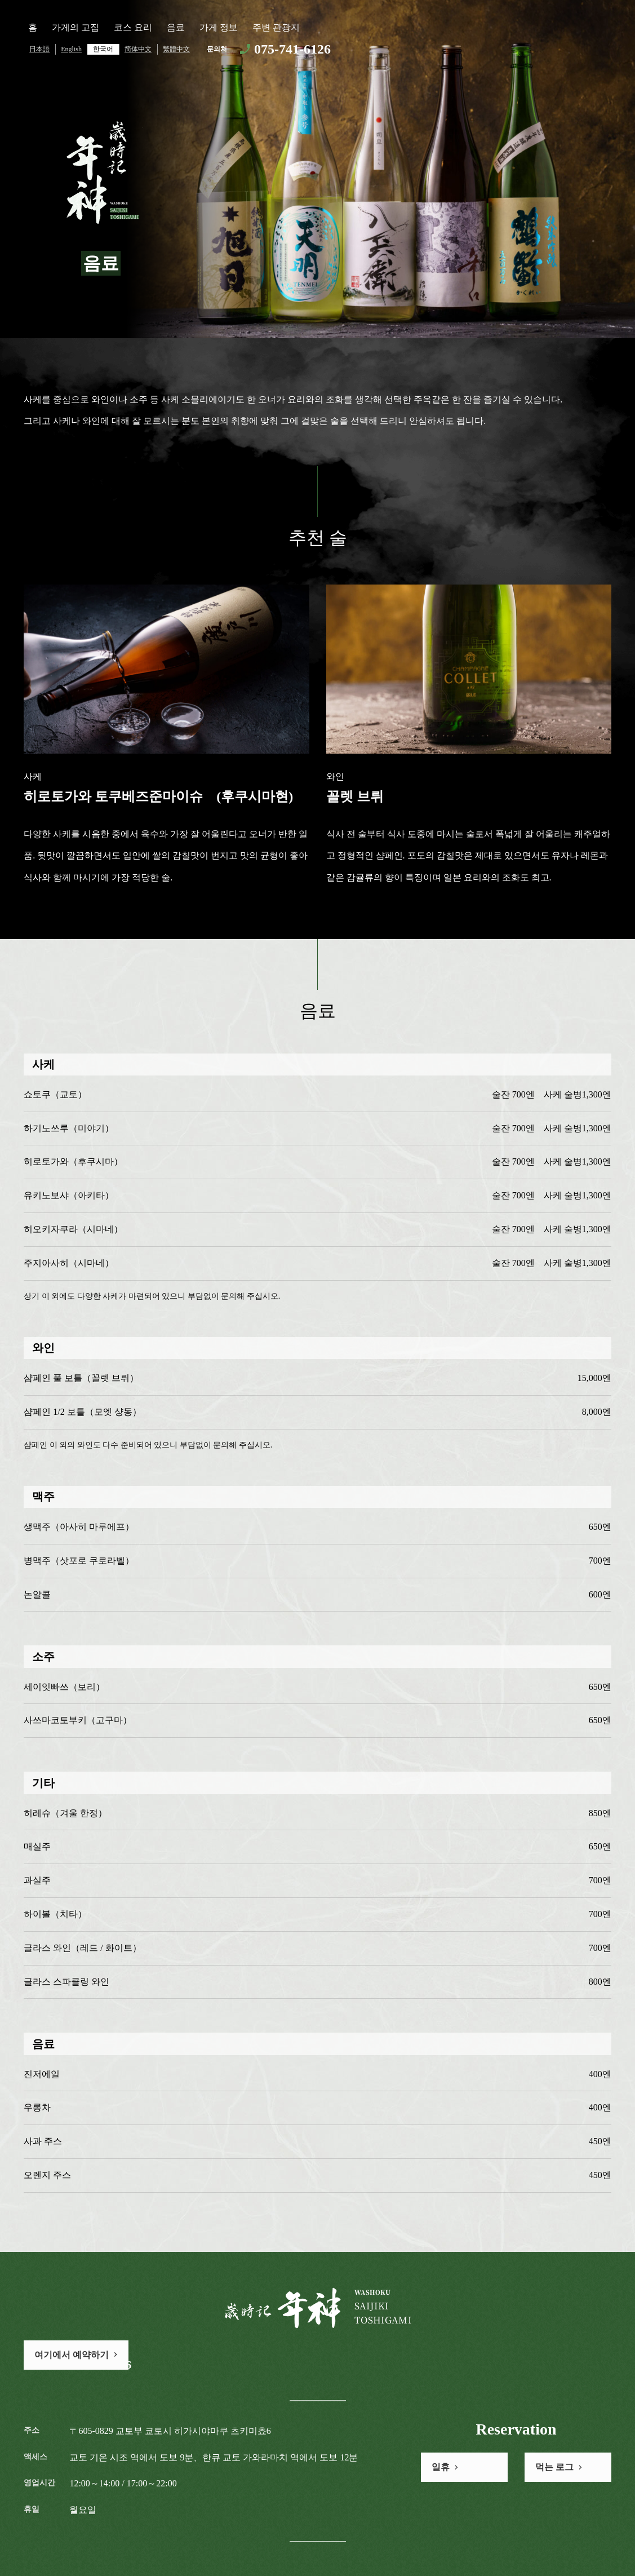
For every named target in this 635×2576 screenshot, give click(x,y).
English (71, 49)
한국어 (103, 49)
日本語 (39, 49)
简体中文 (138, 49)
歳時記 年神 (101, 172)
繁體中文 (176, 49)
